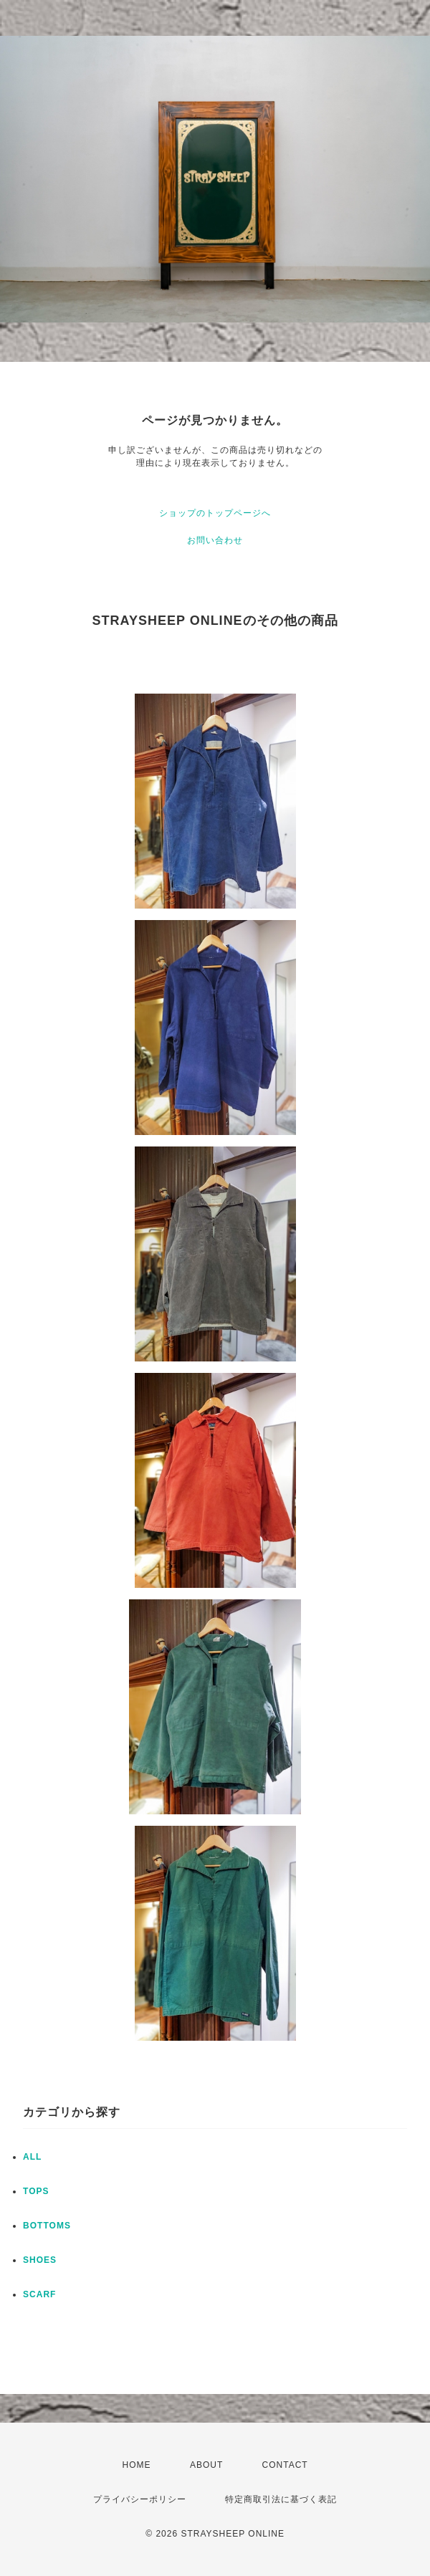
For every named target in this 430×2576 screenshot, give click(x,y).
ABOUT (206, 2465)
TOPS (36, 2191)
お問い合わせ (215, 540)
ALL (32, 2157)
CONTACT (285, 2465)
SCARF (39, 2294)
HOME (137, 2465)
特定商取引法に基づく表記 (281, 2499)
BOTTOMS (47, 2226)
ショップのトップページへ (215, 513)
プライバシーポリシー (139, 2499)
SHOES (40, 2260)
